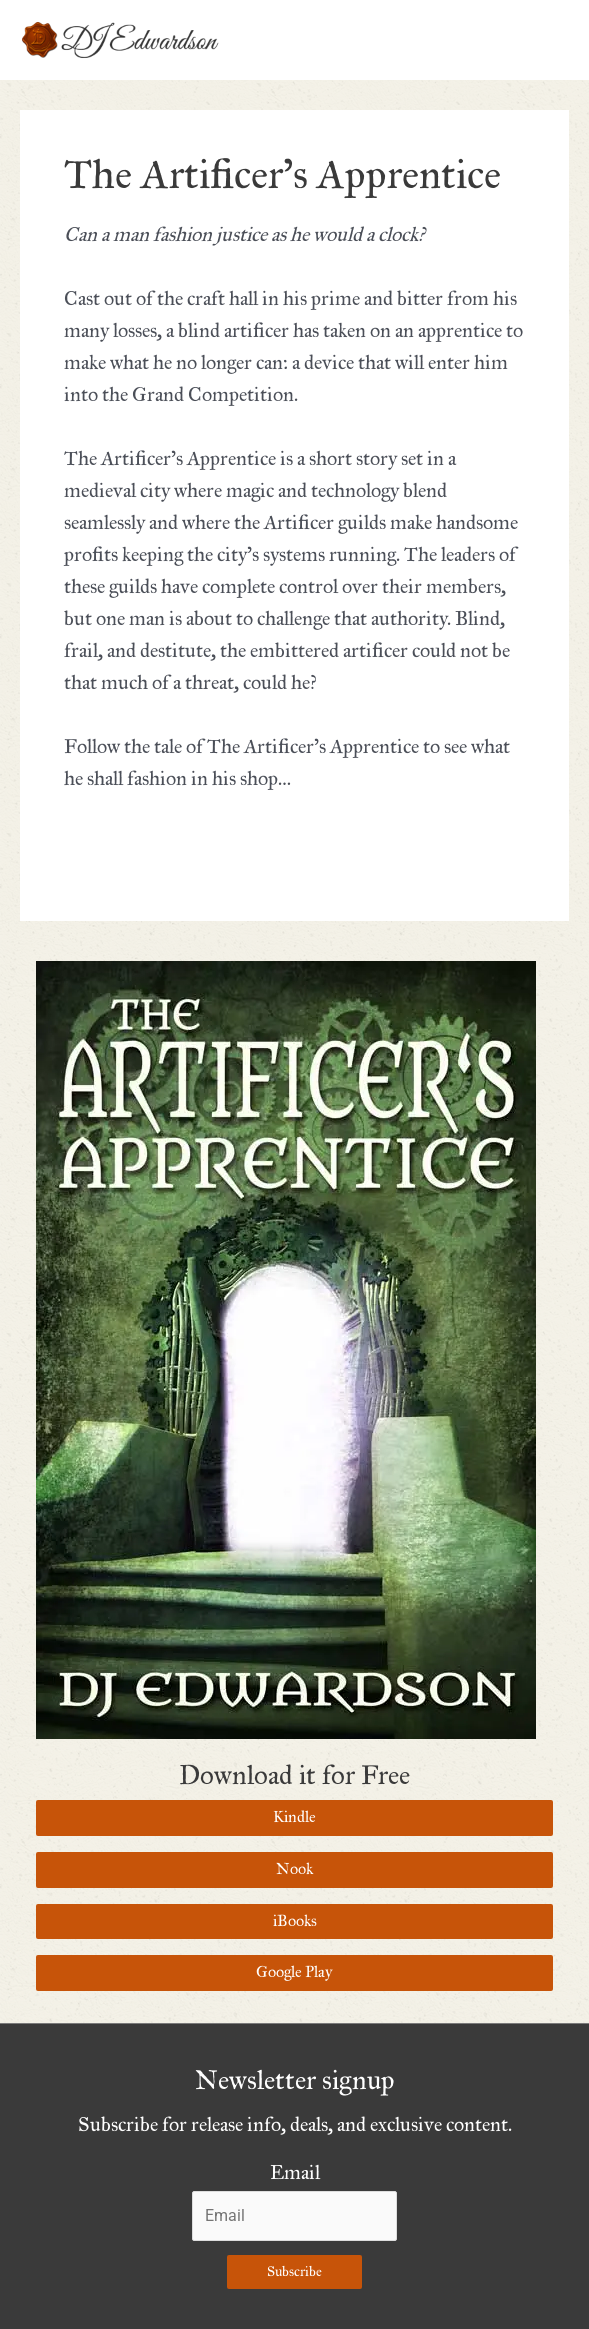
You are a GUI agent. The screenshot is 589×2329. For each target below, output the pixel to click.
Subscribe (294, 2271)
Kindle (294, 1817)
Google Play (294, 1972)
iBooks (295, 1921)
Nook (294, 1869)
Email (295, 2172)
